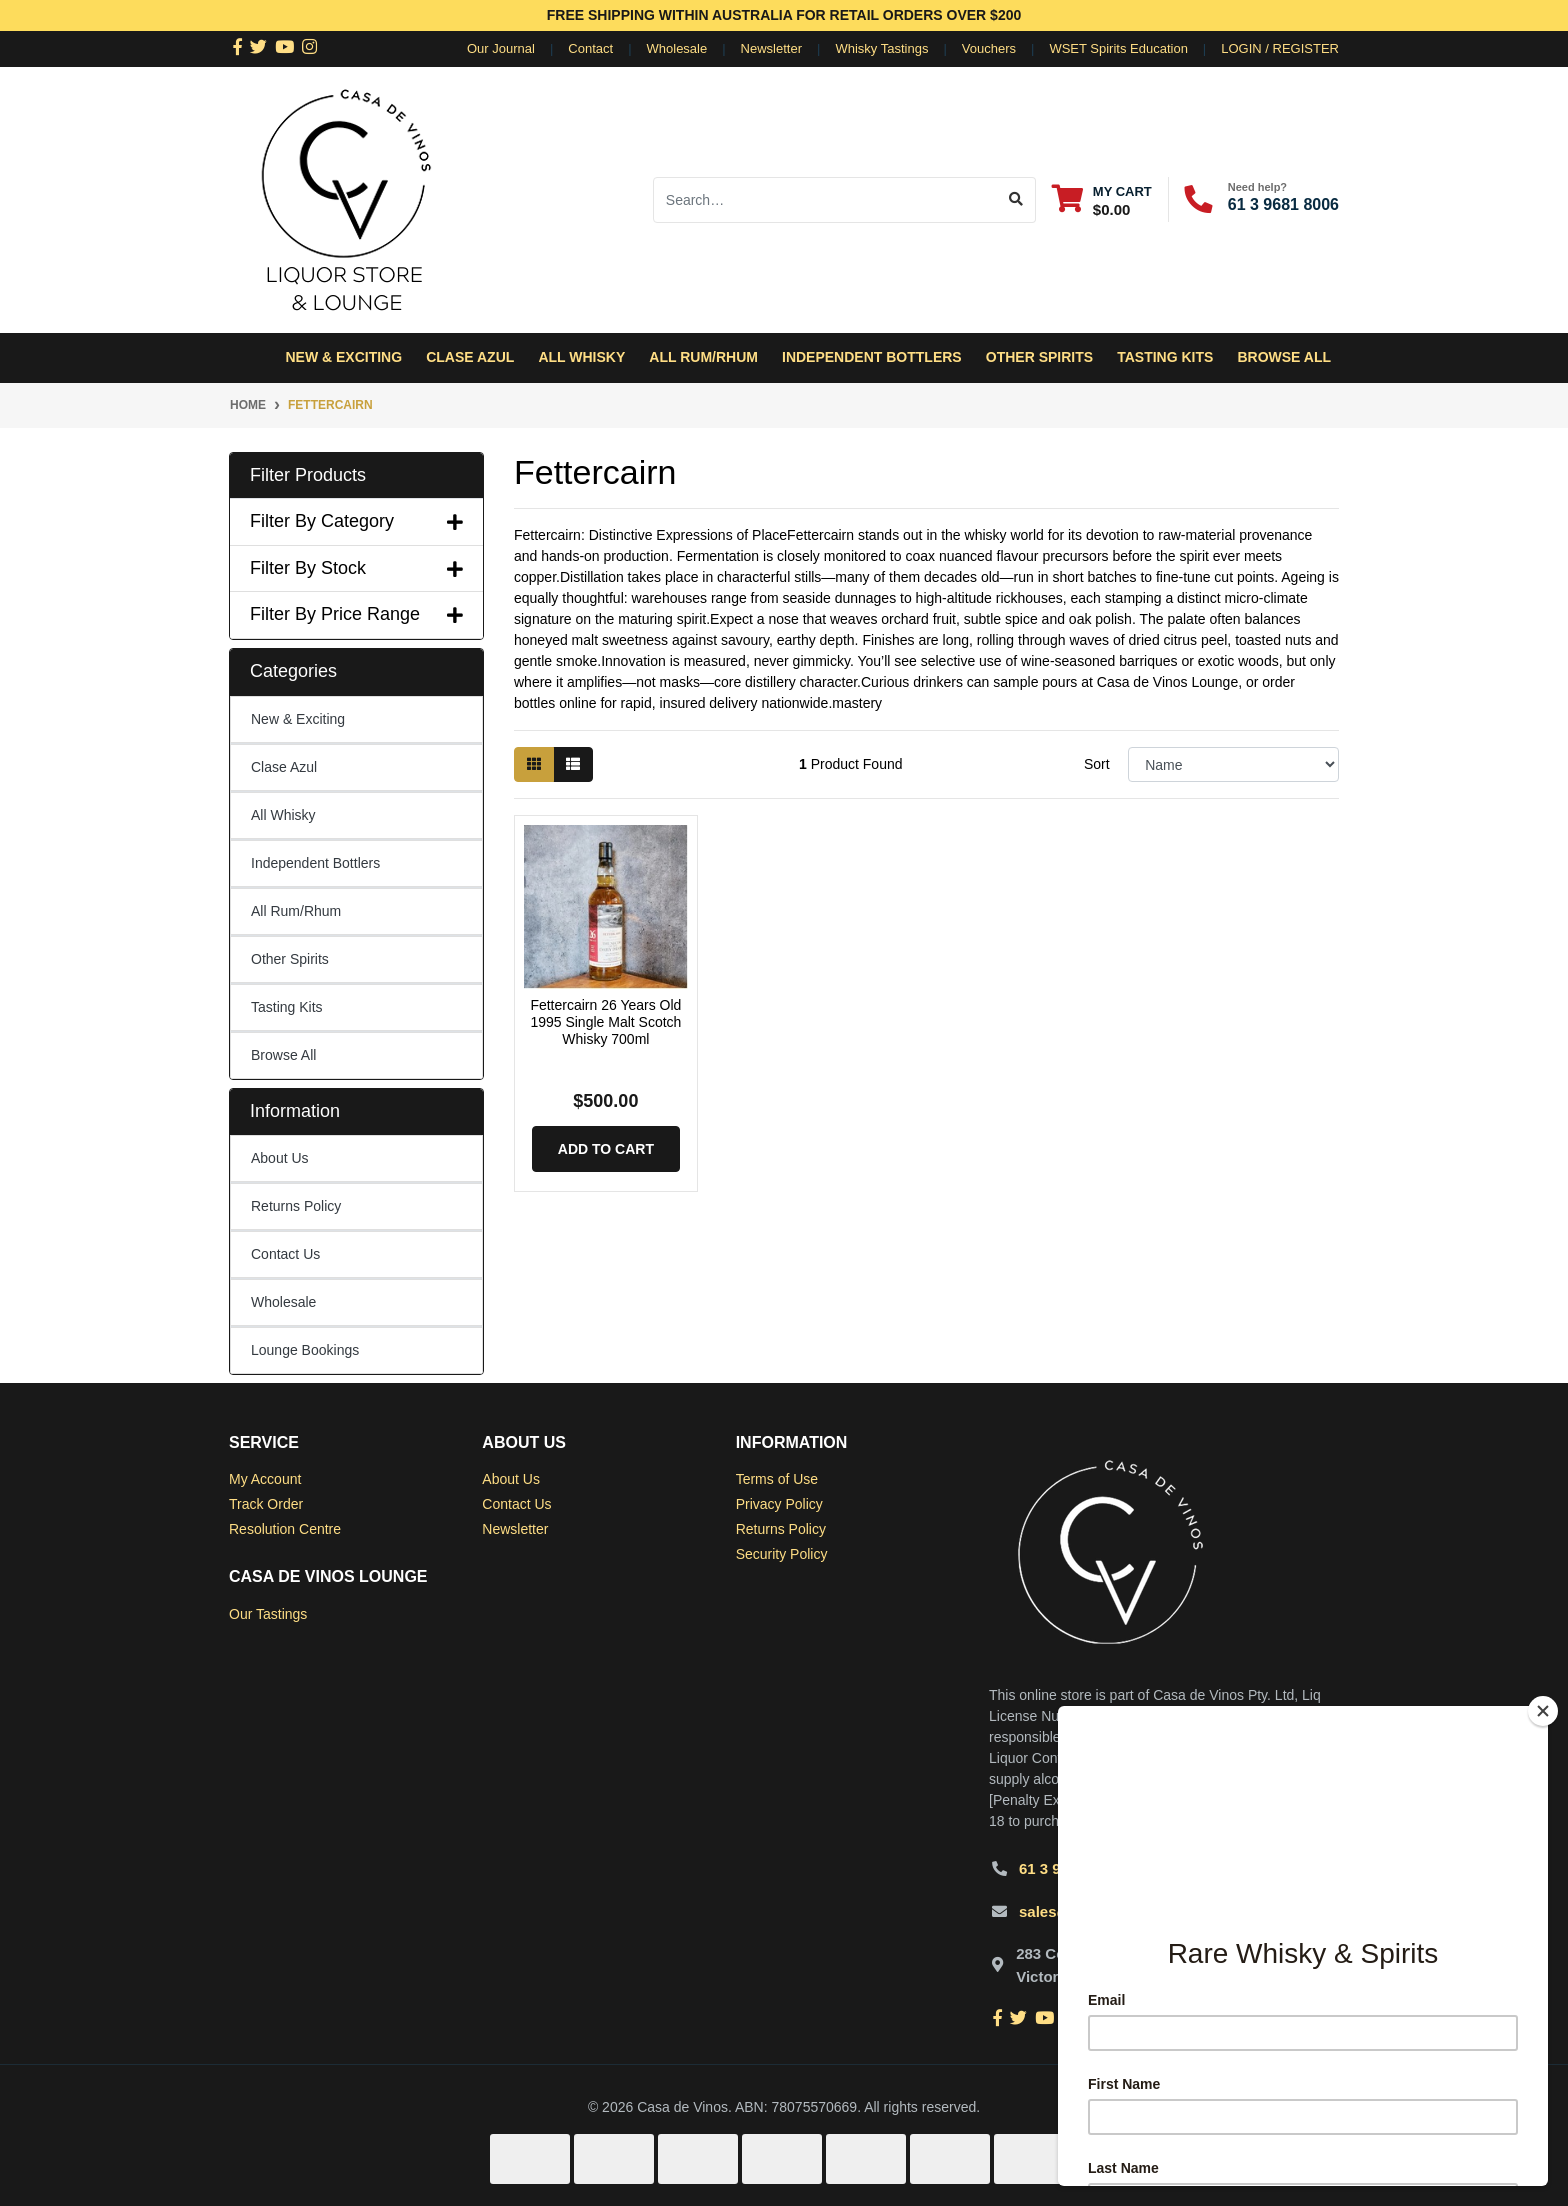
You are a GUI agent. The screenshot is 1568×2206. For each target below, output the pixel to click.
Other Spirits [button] (1039, 357)
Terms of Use (777, 1479)
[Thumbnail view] (534, 764)
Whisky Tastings (881, 48)
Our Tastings (268, 1614)
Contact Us (285, 1254)
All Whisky (283, 815)
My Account (265, 1479)
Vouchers (989, 48)
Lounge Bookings (305, 1350)
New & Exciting (343, 357)
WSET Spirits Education (1118, 48)
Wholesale (677, 48)
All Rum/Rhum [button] (703, 357)
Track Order (266, 1504)
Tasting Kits (1165, 357)
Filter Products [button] (308, 475)
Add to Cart (606, 1149)
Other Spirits (290, 959)
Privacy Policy (779, 1504)
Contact (590, 48)
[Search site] (1016, 200)
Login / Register (1280, 48)
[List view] (573, 764)
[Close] (1543, 1711)
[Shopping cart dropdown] (1102, 199)
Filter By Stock (356, 568)
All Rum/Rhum (296, 911)
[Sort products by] (1233, 764)
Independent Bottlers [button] (872, 357)
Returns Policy (296, 1206)
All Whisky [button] (581, 357)
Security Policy (782, 1554)
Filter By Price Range (356, 614)
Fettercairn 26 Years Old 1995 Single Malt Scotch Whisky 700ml (605, 1022)
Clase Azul (470, 357)
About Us (280, 1158)
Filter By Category (356, 521)
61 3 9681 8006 (1283, 204)
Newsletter (771, 48)
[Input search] (825, 200)
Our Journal (501, 48)
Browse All (1284, 357)
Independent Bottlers (315, 863)
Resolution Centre (285, 1529)
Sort (1097, 764)
